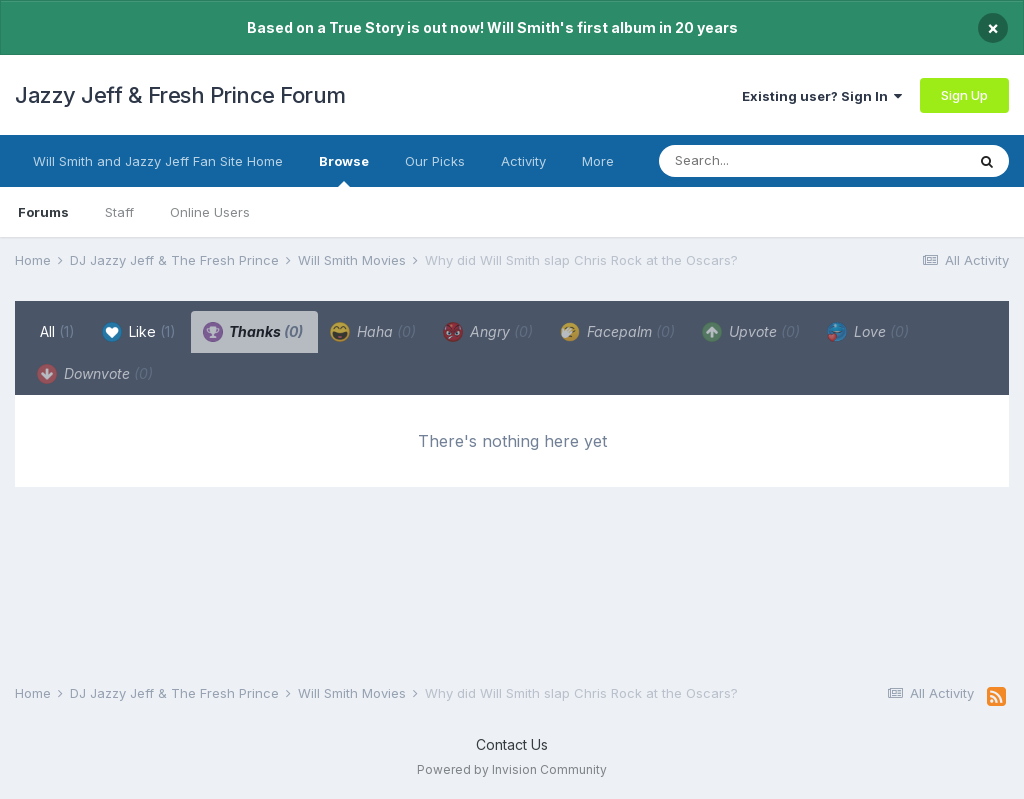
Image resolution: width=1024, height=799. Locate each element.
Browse (344, 170)
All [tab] (57, 331)
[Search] (772, 161)
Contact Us (512, 744)
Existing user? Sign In (822, 96)
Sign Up (964, 95)
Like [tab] (139, 332)
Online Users (210, 212)
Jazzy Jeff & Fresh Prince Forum (180, 95)
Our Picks (435, 161)
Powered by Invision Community (512, 769)
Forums (43, 212)
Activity (523, 161)
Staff (119, 212)
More (598, 161)
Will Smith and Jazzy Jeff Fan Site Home (158, 161)
